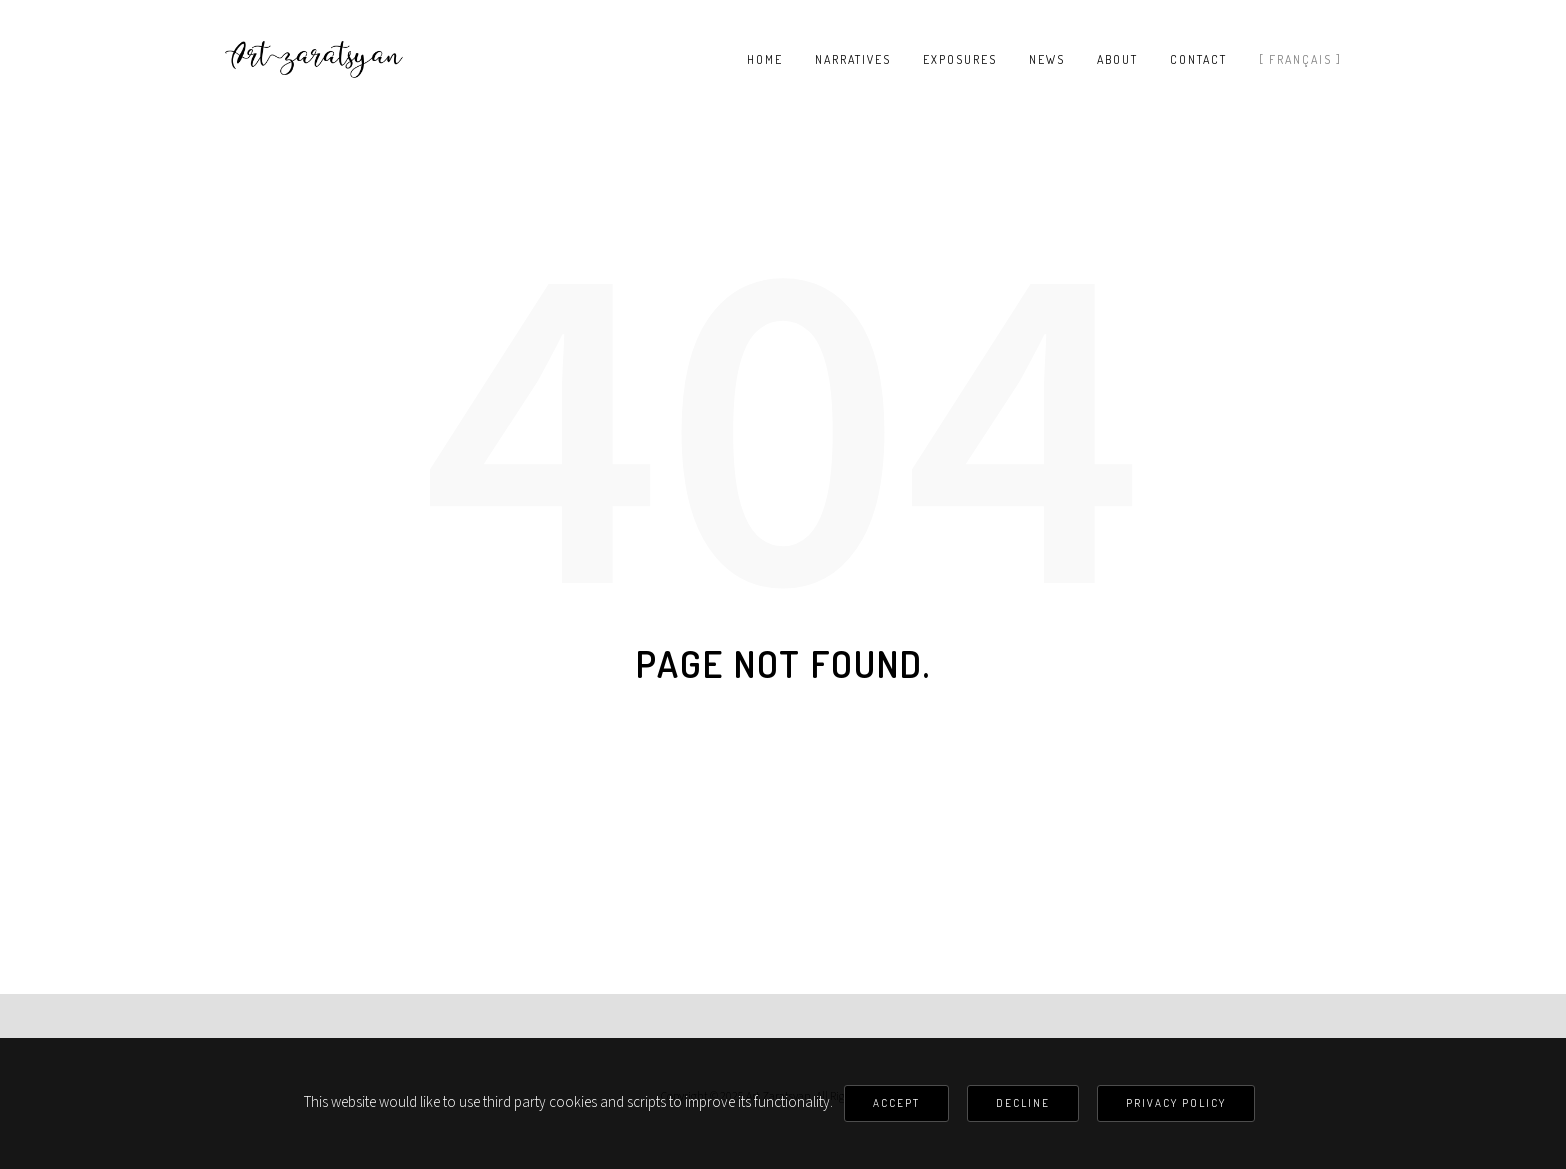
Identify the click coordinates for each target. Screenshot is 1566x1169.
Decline (1023, 1103)
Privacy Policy (1176, 1103)
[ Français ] (1300, 60)
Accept (896, 1103)
